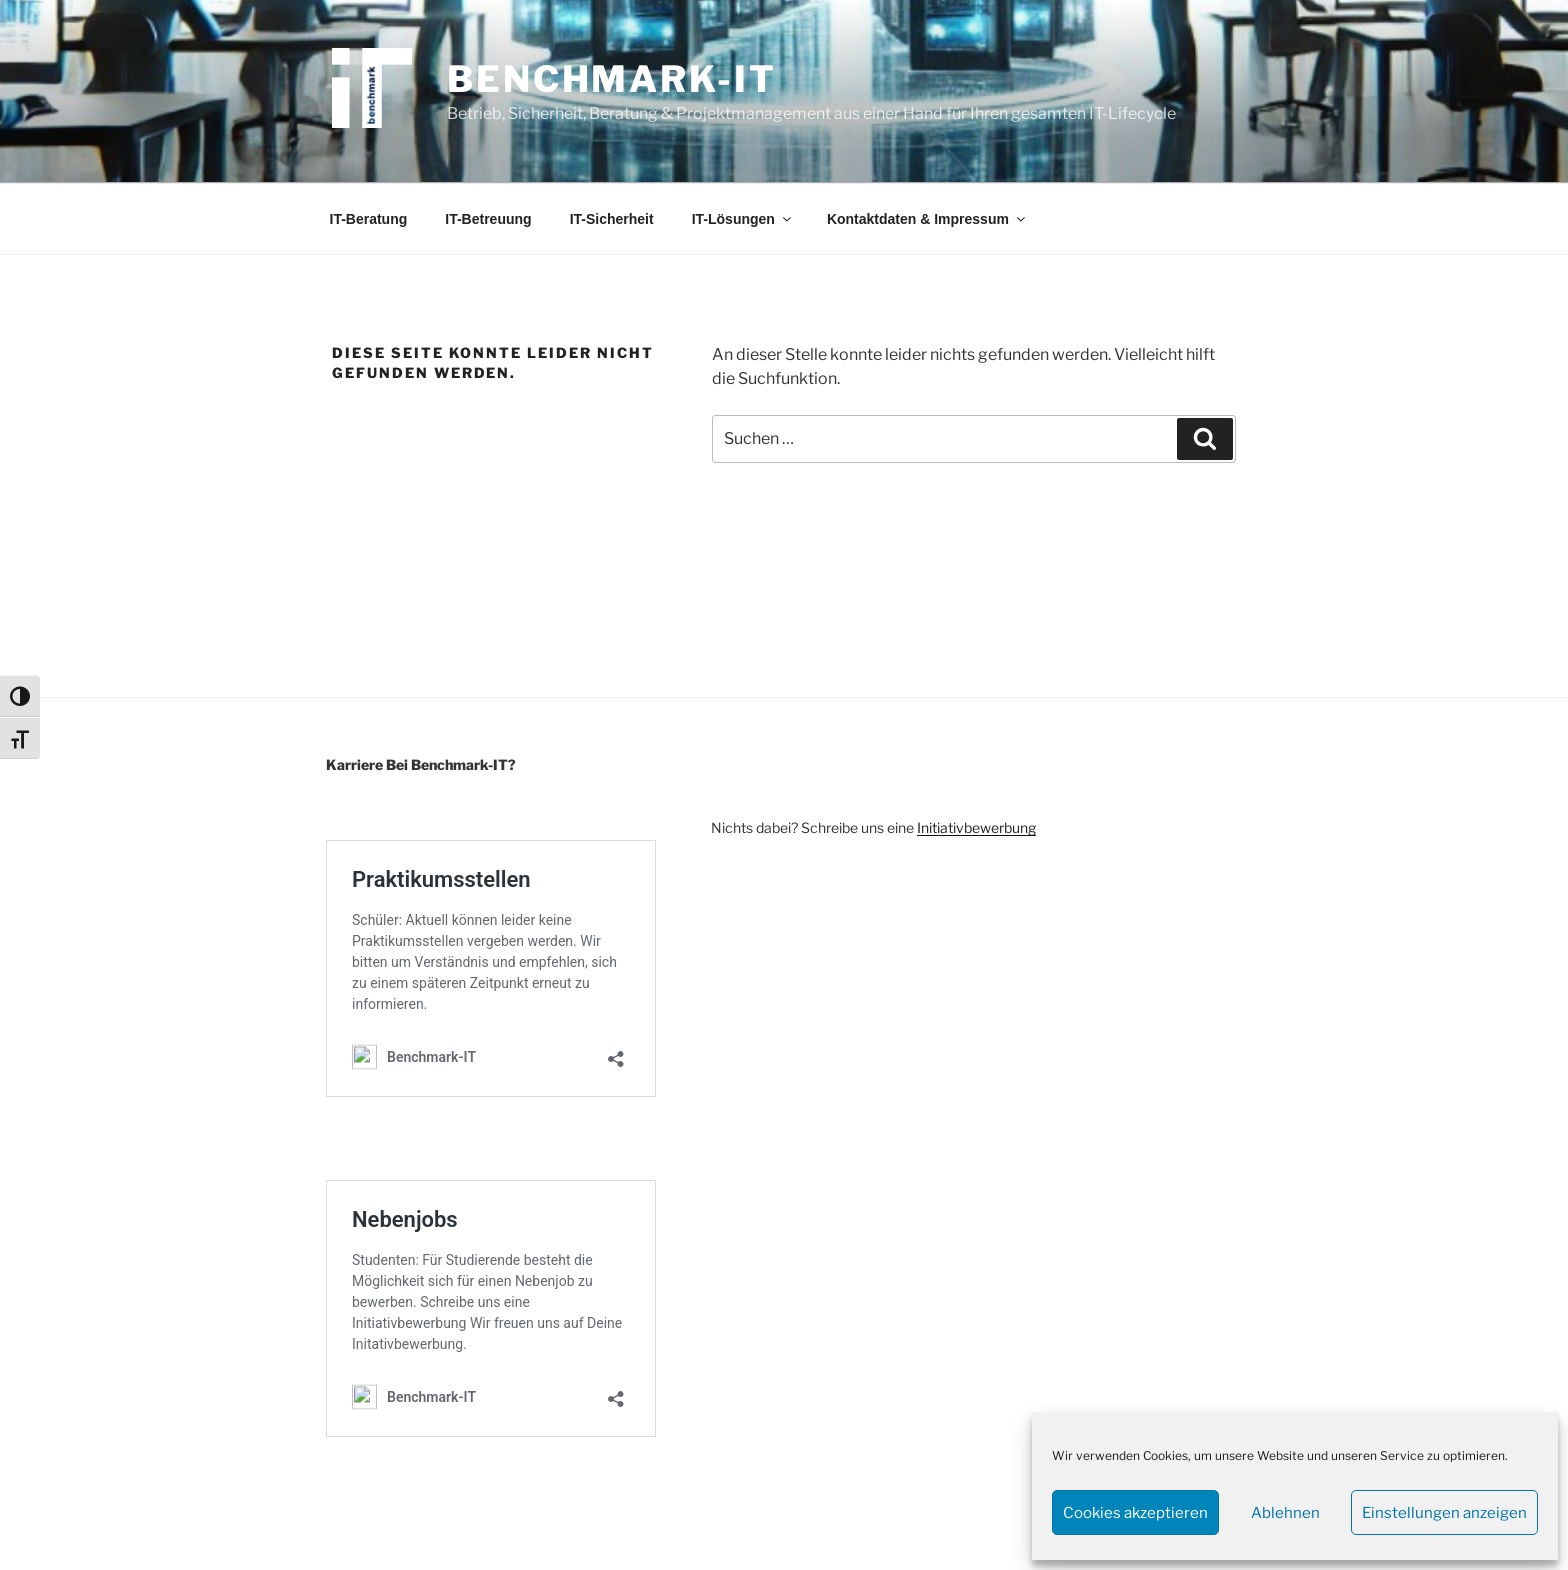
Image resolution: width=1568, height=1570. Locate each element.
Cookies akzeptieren (1135, 1513)
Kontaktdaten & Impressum (927, 219)
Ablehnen (1285, 1513)
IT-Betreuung (488, 219)
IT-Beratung (369, 219)
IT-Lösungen (743, 219)
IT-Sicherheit (612, 219)
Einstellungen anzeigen (1444, 1513)
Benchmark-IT (612, 79)
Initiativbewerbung (976, 827)
